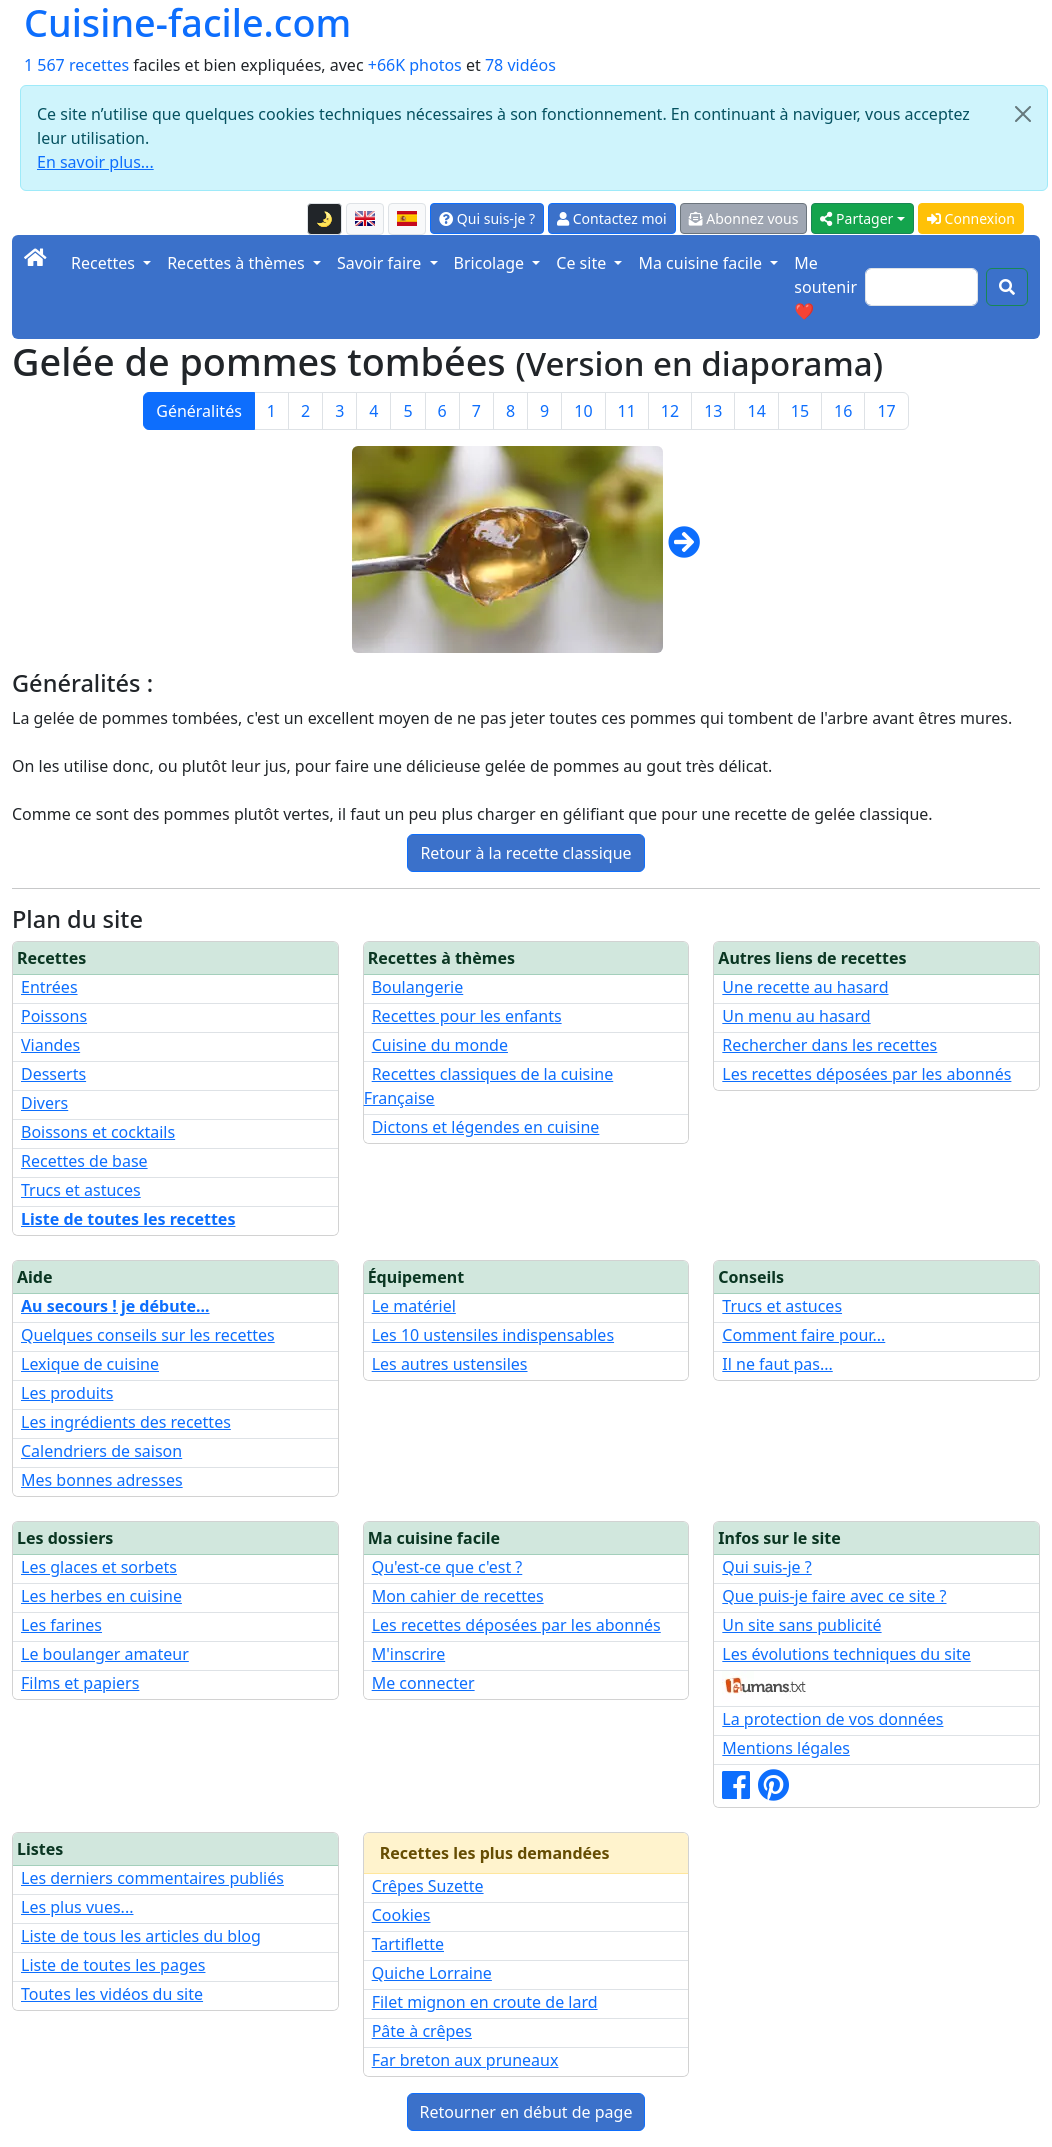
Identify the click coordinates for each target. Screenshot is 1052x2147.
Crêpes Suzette (428, 1886)
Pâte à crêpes (422, 2031)
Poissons (54, 1016)
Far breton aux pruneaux (465, 2060)
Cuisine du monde (440, 1045)
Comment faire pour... (803, 1335)
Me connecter (423, 1683)
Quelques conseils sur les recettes (148, 1335)
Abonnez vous (744, 218)
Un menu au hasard (796, 1016)
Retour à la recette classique (525, 853)
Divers (44, 1103)
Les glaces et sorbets (99, 1567)
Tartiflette (408, 1944)
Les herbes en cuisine (101, 1596)
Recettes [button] (105, 263)
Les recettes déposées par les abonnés (866, 1074)
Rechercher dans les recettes (829, 1045)
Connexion (971, 218)
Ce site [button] (583, 263)
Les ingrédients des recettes (126, 1422)
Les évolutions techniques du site (846, 1654)
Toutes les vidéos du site (112, 1994)
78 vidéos (520, 65)
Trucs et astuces (81, 1190)
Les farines (61, 1625)
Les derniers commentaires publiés (152, 1878)
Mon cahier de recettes (458, 1596)
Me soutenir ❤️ (825, 287)
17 (886, 411)
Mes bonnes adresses (102, 1480)
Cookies (401, 1915)
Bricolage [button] (491, 263)
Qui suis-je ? (487, 218)
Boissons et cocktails (98, 1132)
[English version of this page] (365, 219)
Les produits (67, 1393)
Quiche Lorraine (432, 1973)
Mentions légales (786, 1748)
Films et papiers (80, 1683)
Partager (856, 218)
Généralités (199, 411)
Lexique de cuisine (90, 1364)
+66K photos (415, 65)
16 (843, 411)
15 (800, 411)
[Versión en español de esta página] (407, 219)
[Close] (1023, 114)
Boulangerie (418, 987)
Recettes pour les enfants (467, 1016)
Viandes (50, 1045)
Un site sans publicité (801, 1625)
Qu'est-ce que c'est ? (447, 1567)
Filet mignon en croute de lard (485, 2002)
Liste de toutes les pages (113, 1965)
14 (756, 411)
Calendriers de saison (101, 1451)
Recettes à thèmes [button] (238, 263)
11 (627, 411)
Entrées (49, 987)
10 (583, 411)
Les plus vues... (77, 1907)
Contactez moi (611, 218)
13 (713, 411)
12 (670, 411)
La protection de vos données (832, 1719)
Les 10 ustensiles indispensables (493, 1335)
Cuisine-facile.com (187, 22)
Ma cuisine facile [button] (702, 263)
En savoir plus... (95, 162)
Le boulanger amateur (105, 1654)
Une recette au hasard (805, 987)
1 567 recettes (76, 65)
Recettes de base (84, 1161)
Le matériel (414, 1306)
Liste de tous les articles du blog (141, 1936)
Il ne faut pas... (777, 1364)
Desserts (53, 1074)
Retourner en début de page (526, 2112)
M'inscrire (409, 1654)
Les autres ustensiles (450, 1364)
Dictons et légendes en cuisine (486, 1127)
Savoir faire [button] (381, 263)
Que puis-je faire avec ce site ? (834, 1596)
